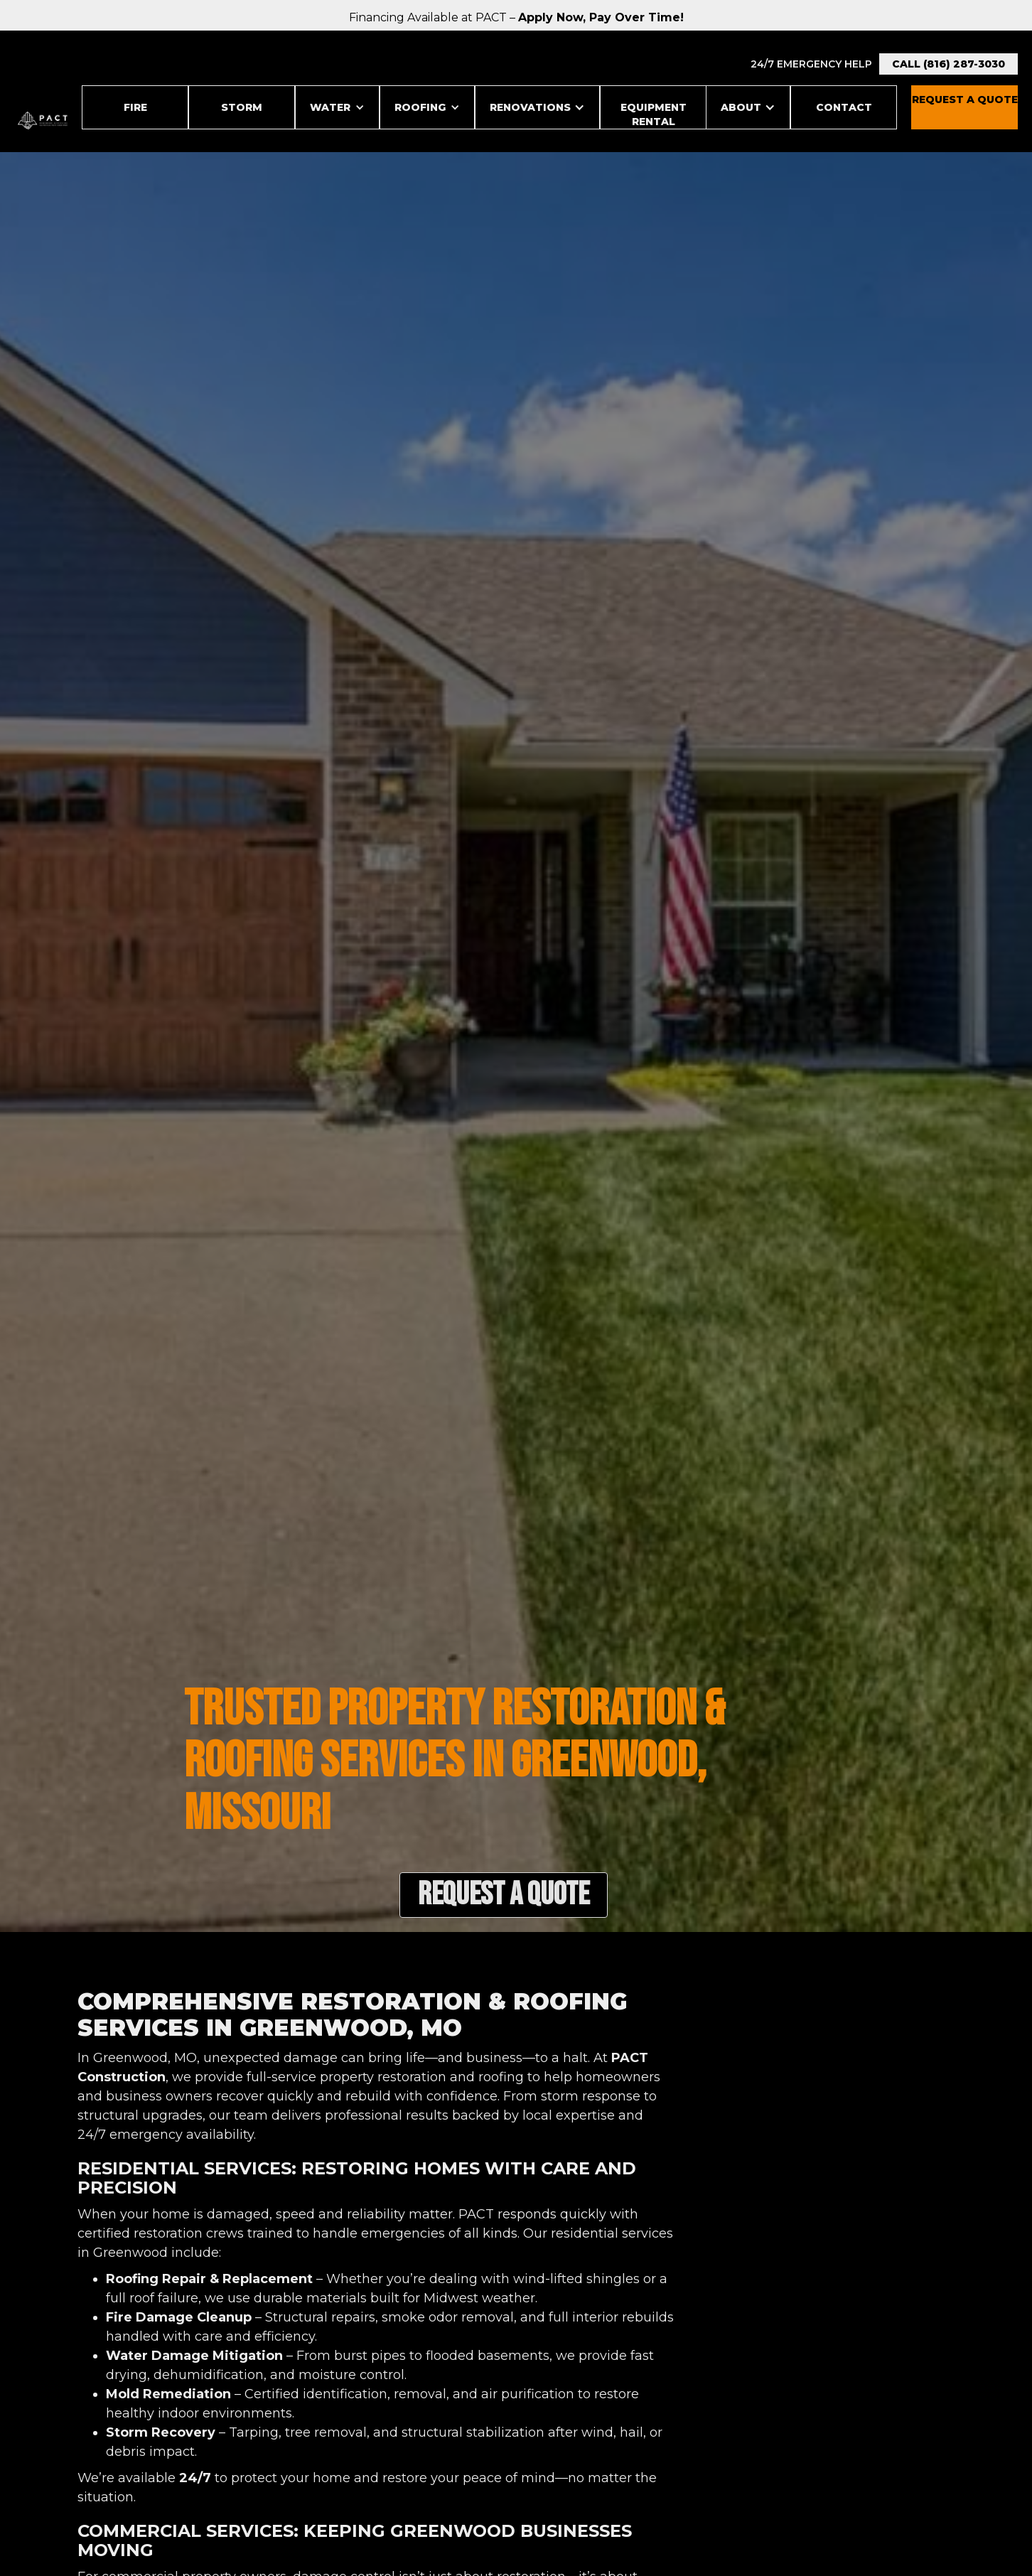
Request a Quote (503, 1894)
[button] (337, 107)
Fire (135, 107)
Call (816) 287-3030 (948, 64)
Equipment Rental (653, 114)
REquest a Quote (965, 99)
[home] (43, 120)
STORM (241, 107)
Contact (844, 107)
